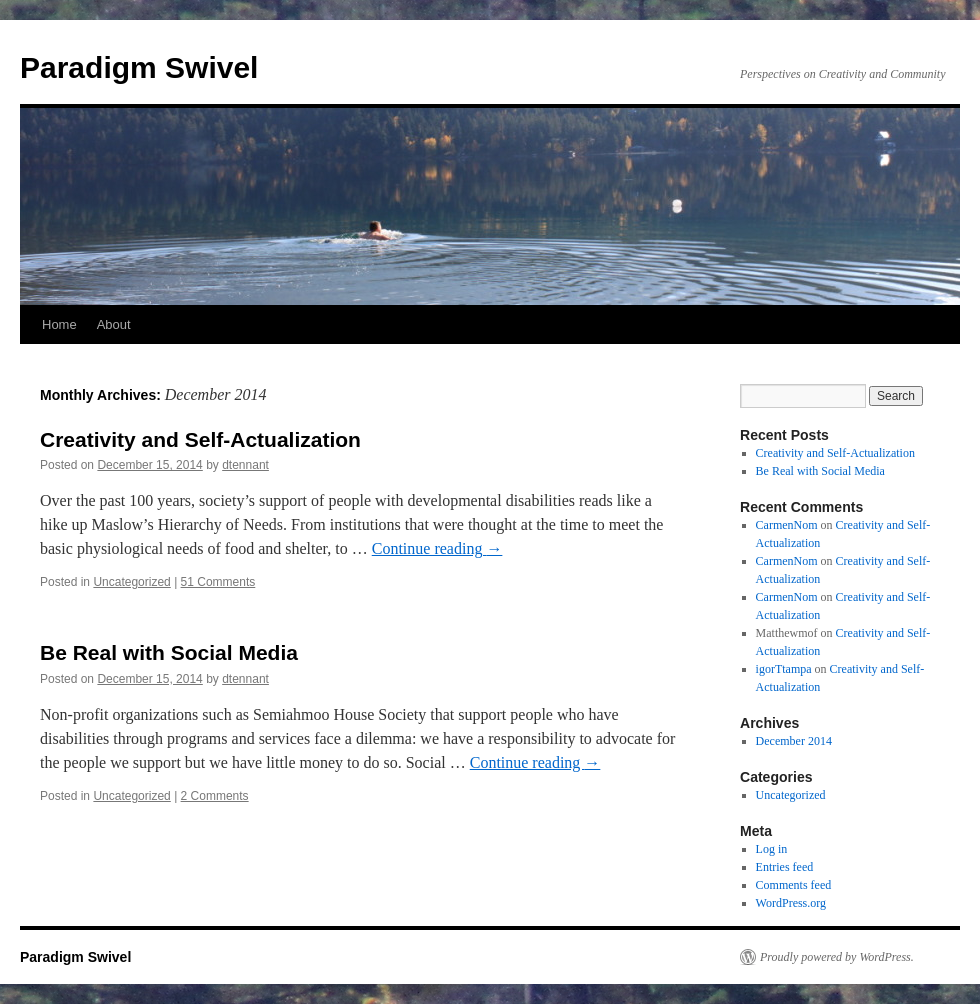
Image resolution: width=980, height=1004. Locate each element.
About (114, 324)
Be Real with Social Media (169, 652)
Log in (772, 849)
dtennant (245, 465)
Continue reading (437, 548)
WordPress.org (791, 903)
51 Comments (218, 582)
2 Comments (215, 796)
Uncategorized (131, 582)
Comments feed (794, 885)
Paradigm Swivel (139, 67)
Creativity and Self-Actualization (200, 439)
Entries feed (785, 867)
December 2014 (794, 741)
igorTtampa (784, 669)
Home (59, 324)
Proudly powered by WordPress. (837, 957)
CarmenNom (787, 525)
